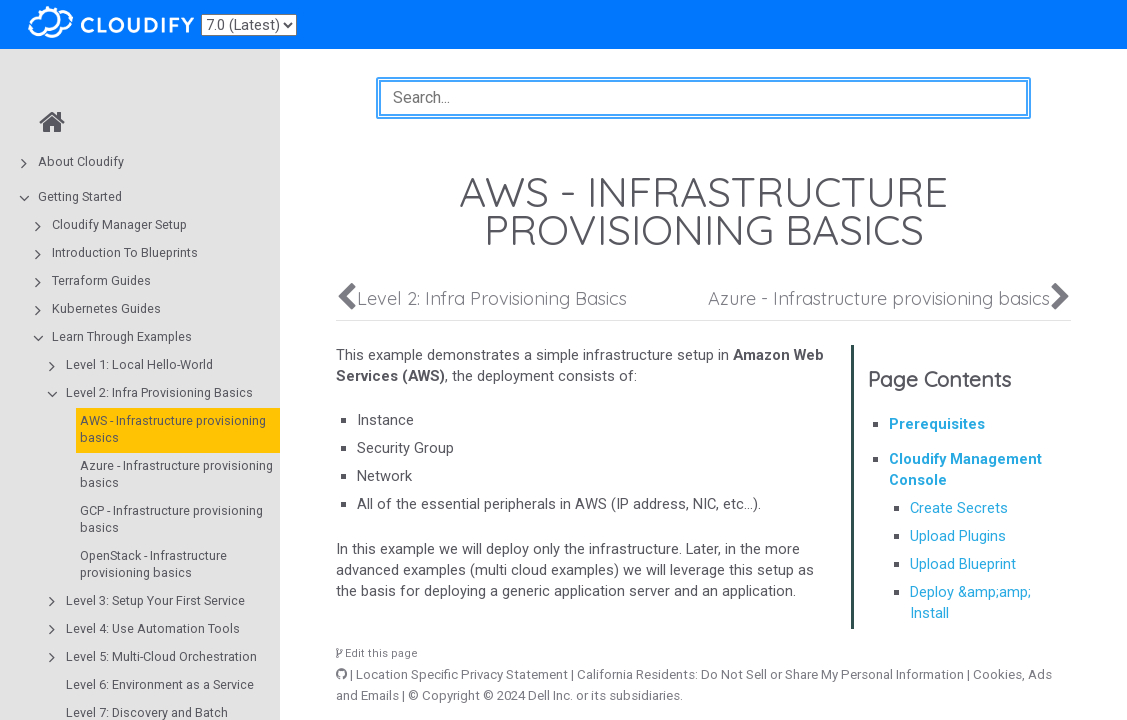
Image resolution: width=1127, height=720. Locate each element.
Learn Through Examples (122, 336)
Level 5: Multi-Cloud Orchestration (161, 656)
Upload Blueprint (963, 564)
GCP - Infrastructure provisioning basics (171, 519)
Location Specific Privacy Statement (462, 674)
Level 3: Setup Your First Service (155, 600)
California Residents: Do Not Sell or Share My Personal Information (770, 674)
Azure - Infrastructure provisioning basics (176, 474)
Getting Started (80, 196)
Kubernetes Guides (106, 308)
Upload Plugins (958, 536)
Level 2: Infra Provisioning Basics (159, 392)
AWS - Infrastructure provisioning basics (173, 429)
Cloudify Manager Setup (119, 224)
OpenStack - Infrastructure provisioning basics (153, 564)
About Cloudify (81, 161)
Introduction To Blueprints (125, 252)
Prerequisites (937, 424)
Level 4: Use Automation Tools (153, 628)
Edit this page (377, 653)
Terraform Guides (101, 280)
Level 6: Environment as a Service (160, 684)
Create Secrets (959, 508)
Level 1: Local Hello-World (139, 364)
